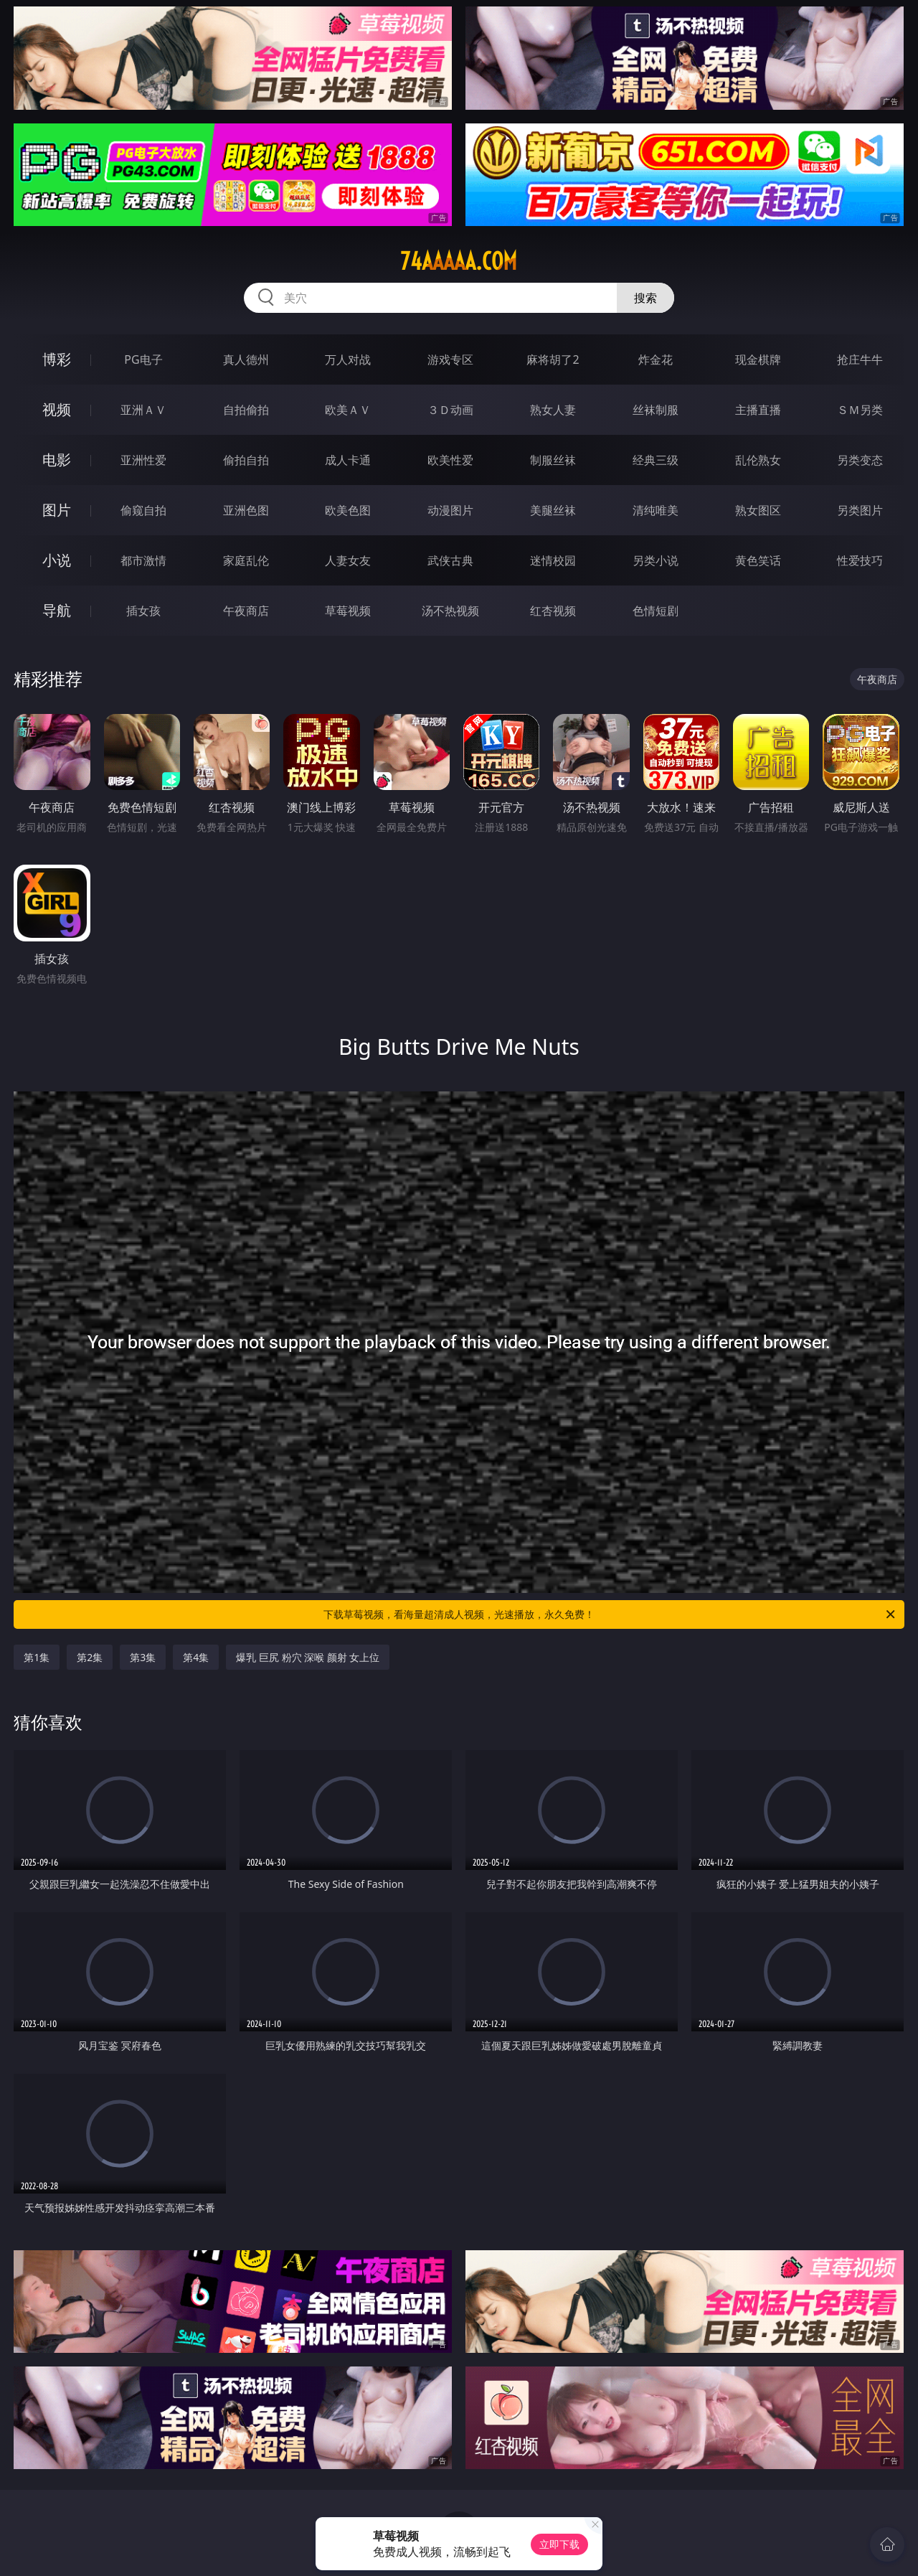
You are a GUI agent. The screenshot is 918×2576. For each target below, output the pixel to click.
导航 (56, 610)
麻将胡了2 (552, 359)
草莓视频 (348, 611)
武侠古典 (450, 560)
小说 (56, 560)
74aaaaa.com (458, 261)
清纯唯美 (655, 510)
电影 (56, 459)
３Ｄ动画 (450, 410)
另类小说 (655, 560)
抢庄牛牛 (860, 359)
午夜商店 (246, 611)
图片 (56, 510)
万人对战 (348, 359)
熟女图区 (758, 510)
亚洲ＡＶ (143, 410)
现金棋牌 (758, 359)
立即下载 (559, 2544)
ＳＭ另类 (860, 410)
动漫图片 (450, 510)
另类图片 (860, 510)
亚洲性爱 (143, 460)
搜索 (645, 298)
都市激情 (143, 560)
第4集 (196, 1657)
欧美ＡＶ (348, 410)
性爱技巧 (860, 560)
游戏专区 (450, 359)
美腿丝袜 (553, 510)
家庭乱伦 (246, 560)
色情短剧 (655, 611)
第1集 (36, 1657)
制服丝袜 (553, 460)
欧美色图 (348, 510)
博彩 (56, 359)
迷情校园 (553, 560)
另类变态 (860, 460)
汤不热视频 (450, 611)
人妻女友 (348, 560)
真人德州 (246, 359)
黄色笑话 (758, 560)
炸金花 (655, 359)
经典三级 (655, 460)
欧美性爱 (450, 460)
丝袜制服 (655, 410)
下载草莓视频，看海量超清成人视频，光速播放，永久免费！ (610, 1614)
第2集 (90, 1657)
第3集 (143, 1657)
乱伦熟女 (758, 460)
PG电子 (143, 359)
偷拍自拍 (246, 460)
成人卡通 (348, 460)
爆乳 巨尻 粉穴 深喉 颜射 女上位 (307, 1657)
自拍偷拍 (246, 410)
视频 (56, 409)
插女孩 (143, 611)
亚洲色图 (246, 510)
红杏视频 (553, 611)
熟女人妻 (553, 410)
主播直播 (758, 410)
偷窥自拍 (143, 510)
